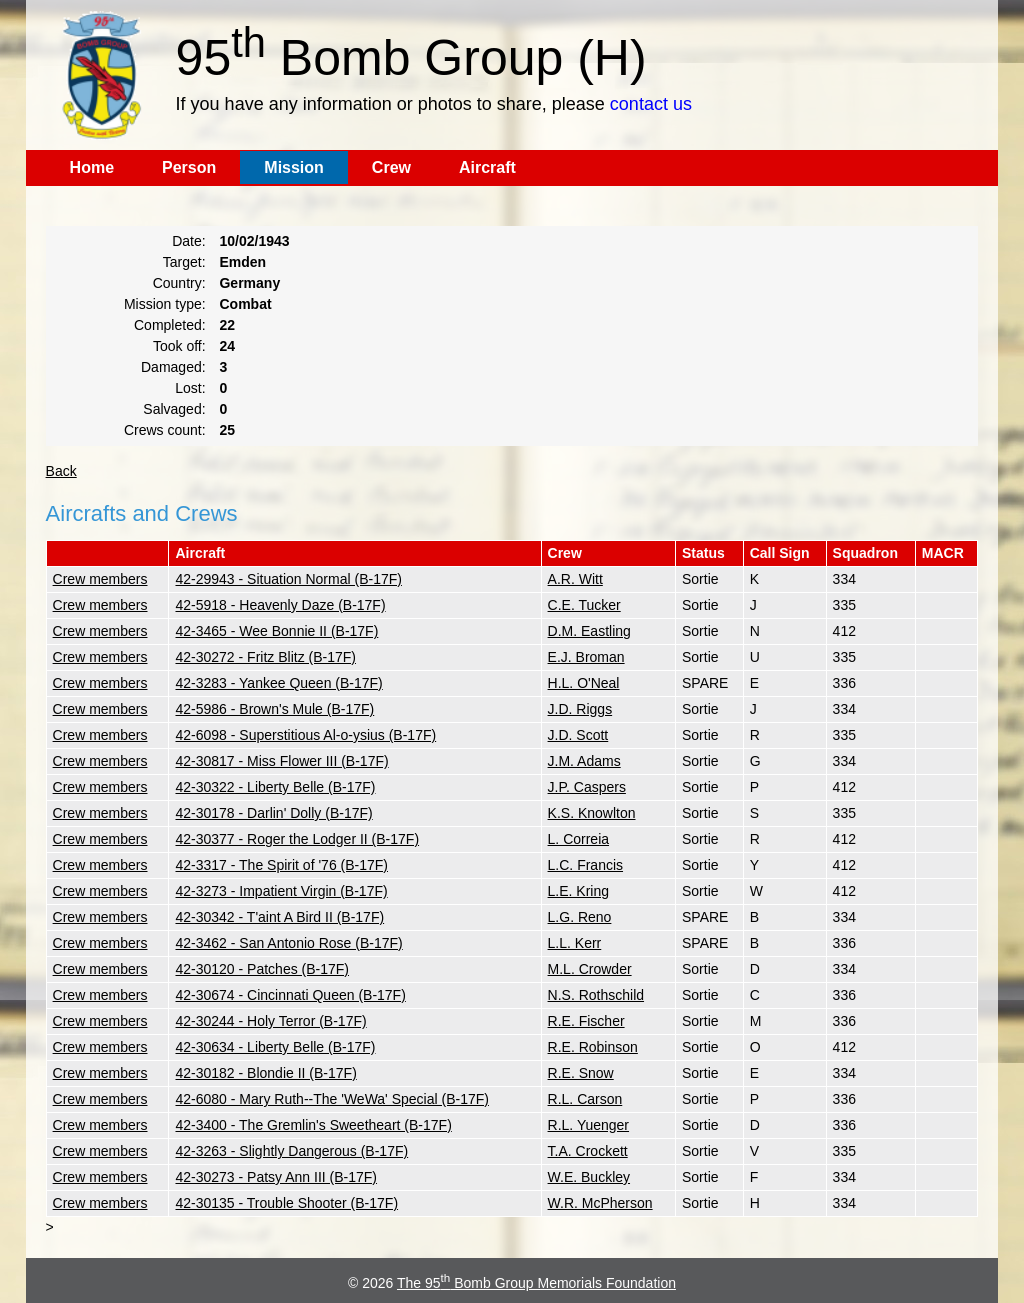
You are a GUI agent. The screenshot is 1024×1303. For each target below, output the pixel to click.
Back (61, 471)
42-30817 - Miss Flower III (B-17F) (281, 761)
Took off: (179, 346)
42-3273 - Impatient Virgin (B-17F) (281, 891)
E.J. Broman (586, 657)
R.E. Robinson (593, 1047)
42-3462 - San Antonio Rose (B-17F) (288, 943)
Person (189, 167)
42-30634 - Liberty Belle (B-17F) (275, 1047)
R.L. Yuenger (588, 1125)
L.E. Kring (578, 891)
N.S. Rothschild (596, 995)
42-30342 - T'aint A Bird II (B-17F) (279, 917)
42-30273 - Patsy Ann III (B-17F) (276, 1177)
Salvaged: (174, 409)
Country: (179, 283)
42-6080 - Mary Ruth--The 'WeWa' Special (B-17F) (331, 1099)
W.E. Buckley (589, 1177)
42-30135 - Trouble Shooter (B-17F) (286, 1203)
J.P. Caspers (587, 787)
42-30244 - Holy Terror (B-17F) (270, 1021)
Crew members (100, 579)
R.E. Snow (581, 1073)
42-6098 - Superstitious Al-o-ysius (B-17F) (305, 735)
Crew (391, 167)
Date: (188, 241)
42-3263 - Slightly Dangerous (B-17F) (291, 1151)
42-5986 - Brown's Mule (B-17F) (274, 709)
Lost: (190, 388)
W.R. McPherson (600, 1203)
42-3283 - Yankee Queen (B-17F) (278, 683)
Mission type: (165, 304)
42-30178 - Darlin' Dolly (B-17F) (273, 813)
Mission (294, 167)
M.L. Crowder (590, 969)
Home (92, 167)
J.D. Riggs (580, 709)
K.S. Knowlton (592, 813)
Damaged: (173, 367)
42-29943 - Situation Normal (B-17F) (288, 579)
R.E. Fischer (586, 1021)
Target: (184, 262)
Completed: (170, 325)
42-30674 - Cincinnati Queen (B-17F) (290, 995)
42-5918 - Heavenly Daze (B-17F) (280, 605)
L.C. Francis (585, 865)
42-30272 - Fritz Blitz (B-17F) (265, 657)
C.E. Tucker (584, 605)
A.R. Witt (575, 579)
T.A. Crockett (588, 1151)
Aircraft (487, 167)
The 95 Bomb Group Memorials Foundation (536, 1283)
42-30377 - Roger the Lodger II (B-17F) (297, 839)
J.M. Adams (584, 761)
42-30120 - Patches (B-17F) (262, 969)
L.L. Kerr (575, 943)
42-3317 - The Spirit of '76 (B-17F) (281, 865)
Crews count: (165, 430)
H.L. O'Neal (584, 683)
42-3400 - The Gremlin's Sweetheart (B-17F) (313, 1125)
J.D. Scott (578, 735)
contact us (651, 104)
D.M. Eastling (589, 631)
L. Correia (578, 839)
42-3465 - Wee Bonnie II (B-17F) (276, 631)
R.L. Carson (585, 1099)
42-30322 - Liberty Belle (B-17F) (275, 787)
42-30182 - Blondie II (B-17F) (265, 1073)
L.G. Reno (580, 917)
